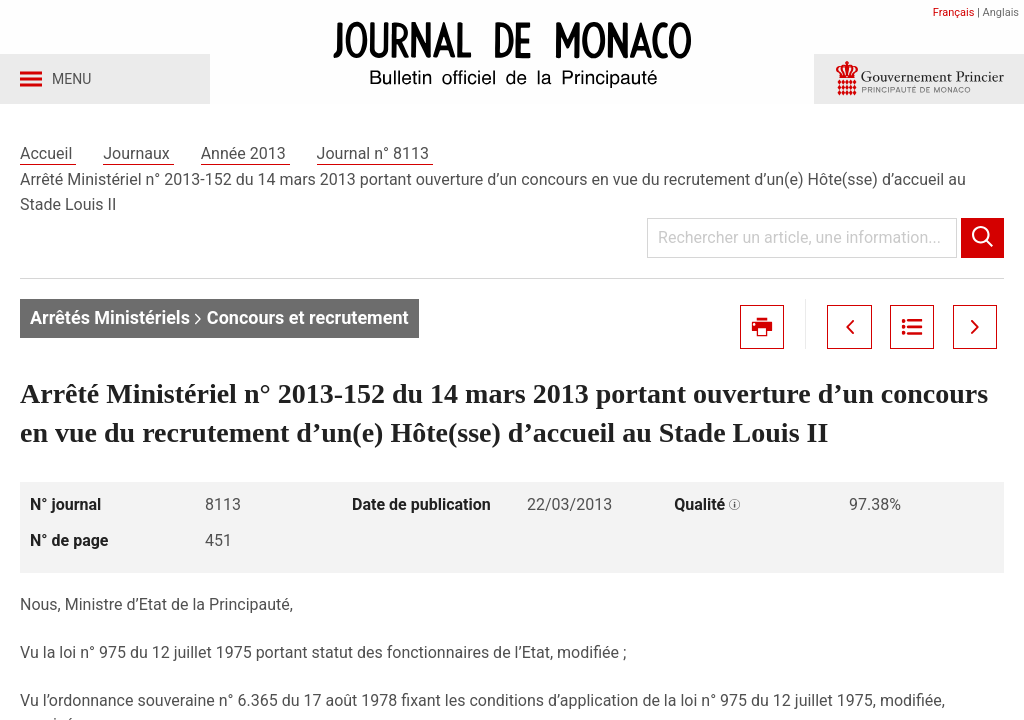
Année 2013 (245, 158)
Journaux (138, 158)
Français (954, 12)
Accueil (48, 158)
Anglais (1001, 12)
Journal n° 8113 (375, 158)
